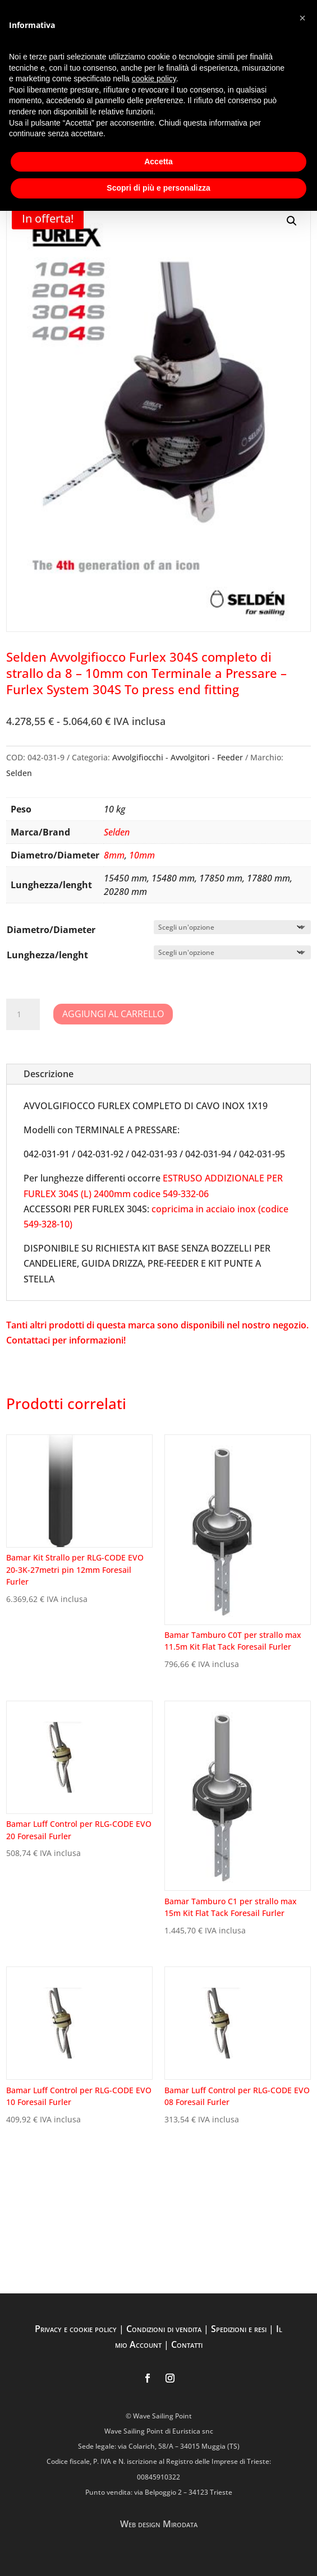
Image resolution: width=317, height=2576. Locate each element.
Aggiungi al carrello (113, 1014)
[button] (292, 221)
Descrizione (48, 1074)
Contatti (187, 2344)
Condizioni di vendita (163, 2329)
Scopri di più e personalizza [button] (158, 187)
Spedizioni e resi (239, 2329)
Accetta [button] (158, 161)
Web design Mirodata (158, 2524)
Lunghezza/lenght (47, 955)
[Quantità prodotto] (23, 1014)
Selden (19, 773)
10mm (142, 855)
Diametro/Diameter (51, 930)
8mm (114, 855)
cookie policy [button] (154, 78)
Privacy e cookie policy (76, 2329)
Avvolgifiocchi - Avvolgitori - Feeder (177, 757)
